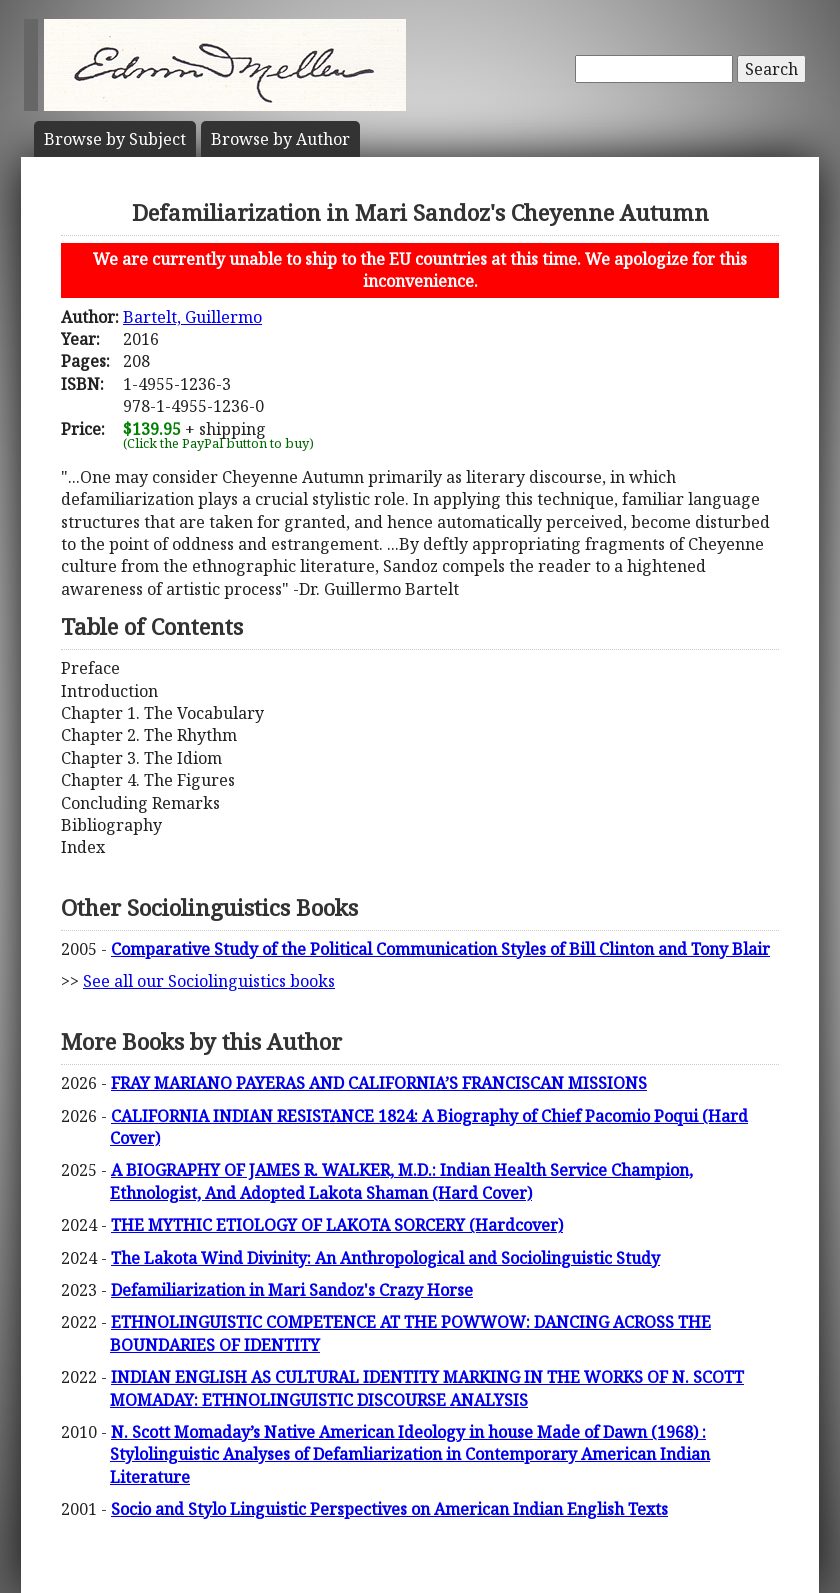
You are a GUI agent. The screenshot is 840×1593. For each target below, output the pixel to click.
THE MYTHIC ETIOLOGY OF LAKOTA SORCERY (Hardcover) (337, 1225)
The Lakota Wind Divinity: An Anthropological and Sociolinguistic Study (385, 1258)
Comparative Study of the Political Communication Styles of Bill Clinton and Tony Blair (440, 949)
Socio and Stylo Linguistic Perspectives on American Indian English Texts (389, 1509)
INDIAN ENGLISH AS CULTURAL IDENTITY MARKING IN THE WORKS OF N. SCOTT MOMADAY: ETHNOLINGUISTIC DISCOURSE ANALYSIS (427, 1388)
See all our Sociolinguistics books (209, 981)
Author (280, 139)
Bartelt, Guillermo (192, 317)
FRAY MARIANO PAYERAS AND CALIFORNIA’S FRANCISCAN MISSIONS (379, 1083)
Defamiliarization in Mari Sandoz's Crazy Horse (292, 1290)
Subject (115, 139)
